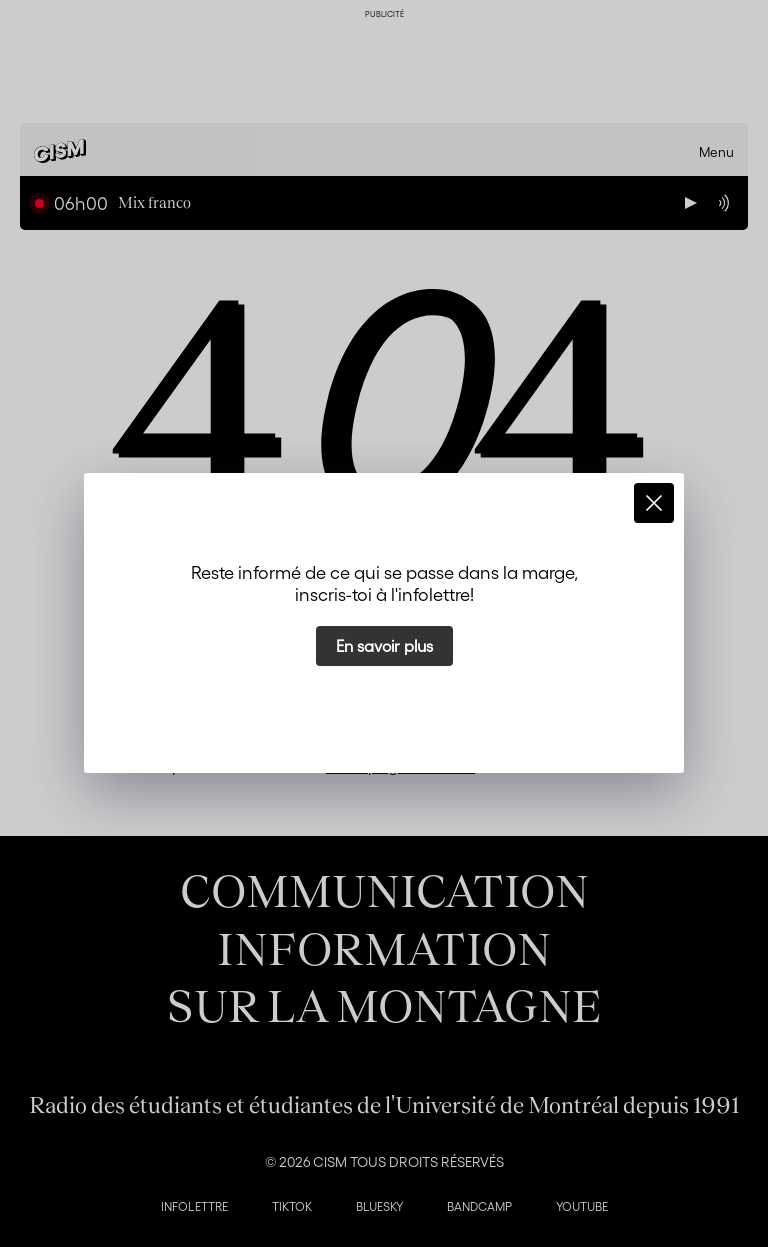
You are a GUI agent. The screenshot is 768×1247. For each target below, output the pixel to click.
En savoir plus (384, 645)
